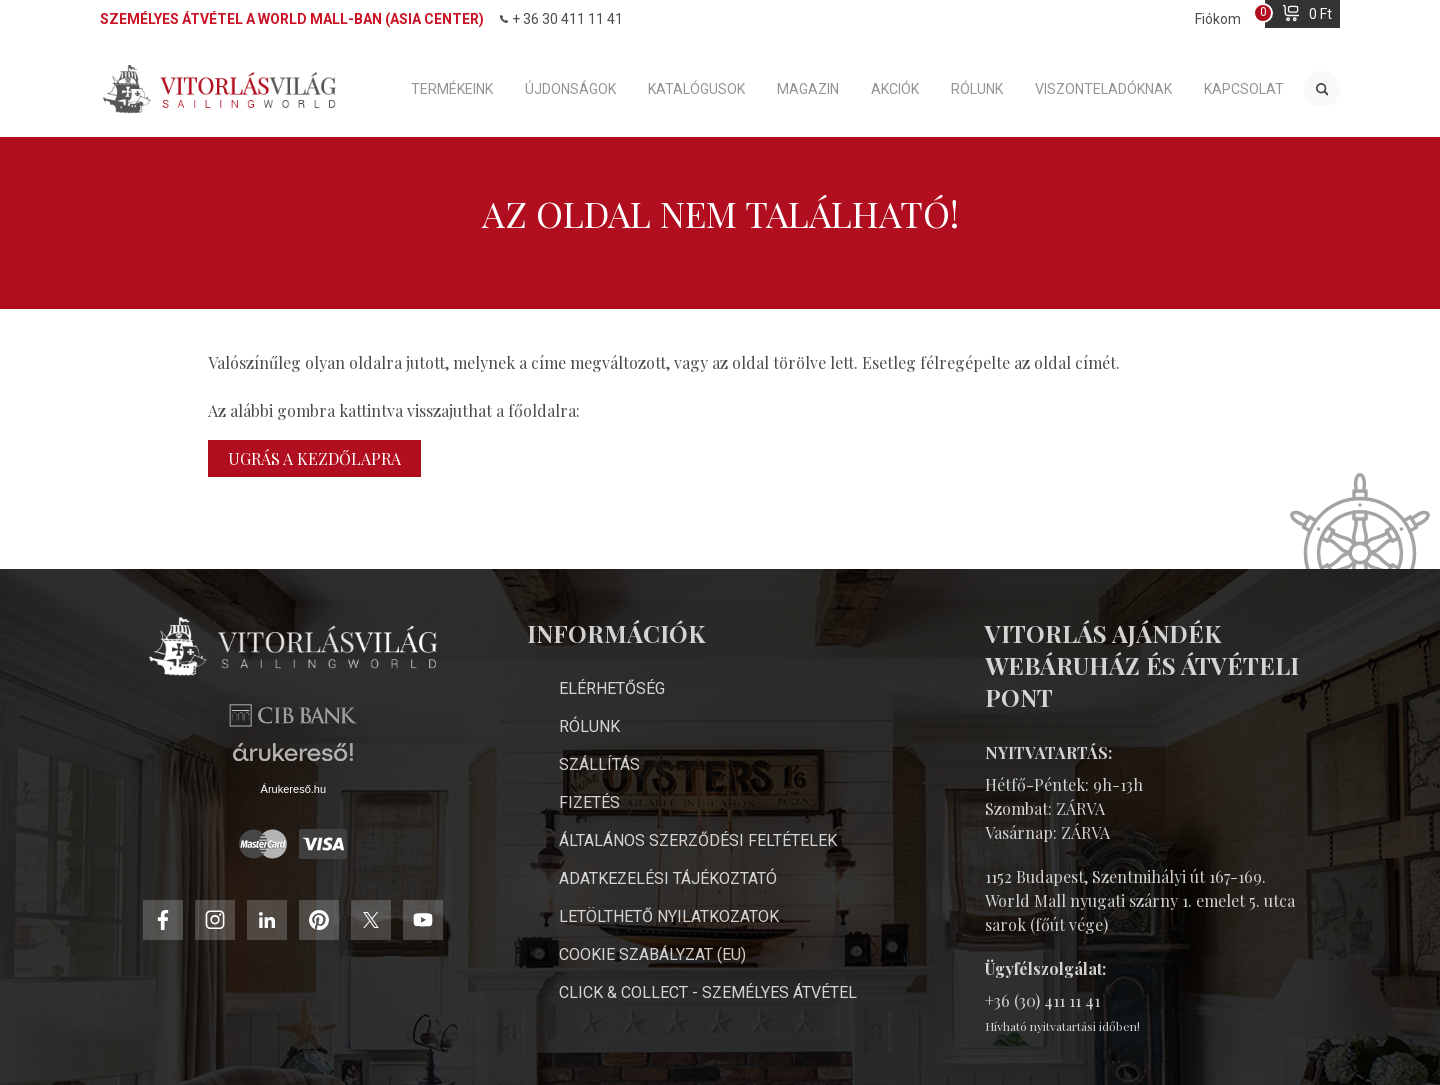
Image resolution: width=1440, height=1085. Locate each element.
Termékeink (452, 89)
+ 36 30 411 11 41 (561, 19)
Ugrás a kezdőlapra (314, 458)
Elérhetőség (612, 688)
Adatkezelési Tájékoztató (668, 878)
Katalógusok (696, 89)
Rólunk (977, 89)
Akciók (895, 89)
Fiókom (1218, 19)
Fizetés (589, 802)
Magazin (808, 89)
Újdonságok (570, 89)
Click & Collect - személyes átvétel (708, 992)
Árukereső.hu (293, 789)
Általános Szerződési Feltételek (698, 840)
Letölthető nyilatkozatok (669, 916)
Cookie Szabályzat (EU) (652, 954)
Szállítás (599, 764)
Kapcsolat (1244, 89)
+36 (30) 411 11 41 (1042, 1000)
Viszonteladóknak (1103, 89)
